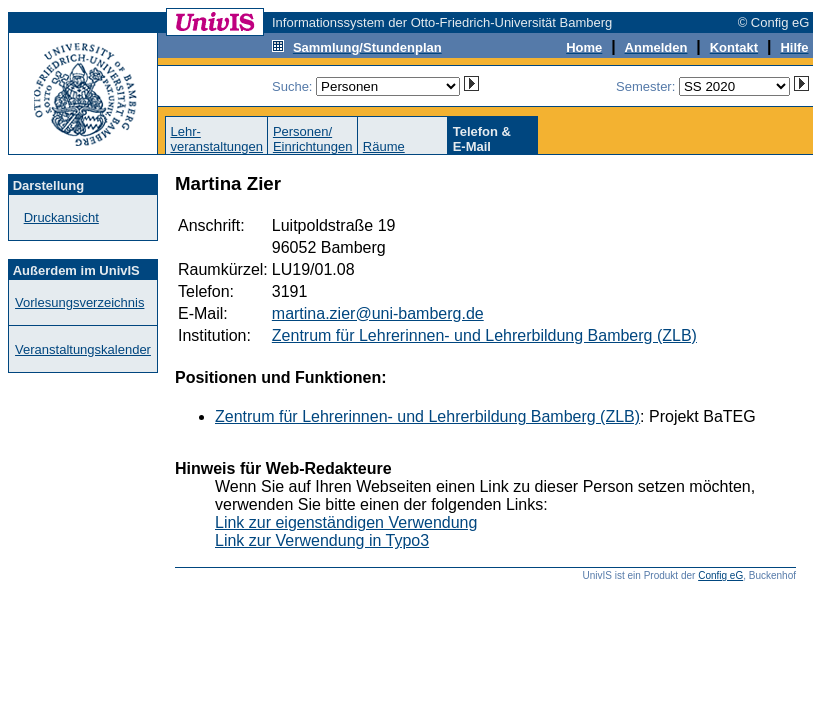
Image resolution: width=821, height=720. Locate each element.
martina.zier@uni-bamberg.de (378, 313)
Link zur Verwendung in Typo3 (322, 540)
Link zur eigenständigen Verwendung (346, 522)
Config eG (720, 575)
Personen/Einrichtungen (313, 139)
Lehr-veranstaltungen (216, 139)
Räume (384, 146)
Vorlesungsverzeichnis (79, 302)
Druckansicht (61, 217)
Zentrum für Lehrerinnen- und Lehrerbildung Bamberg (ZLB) (484, 335)
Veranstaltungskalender (83, 349)
